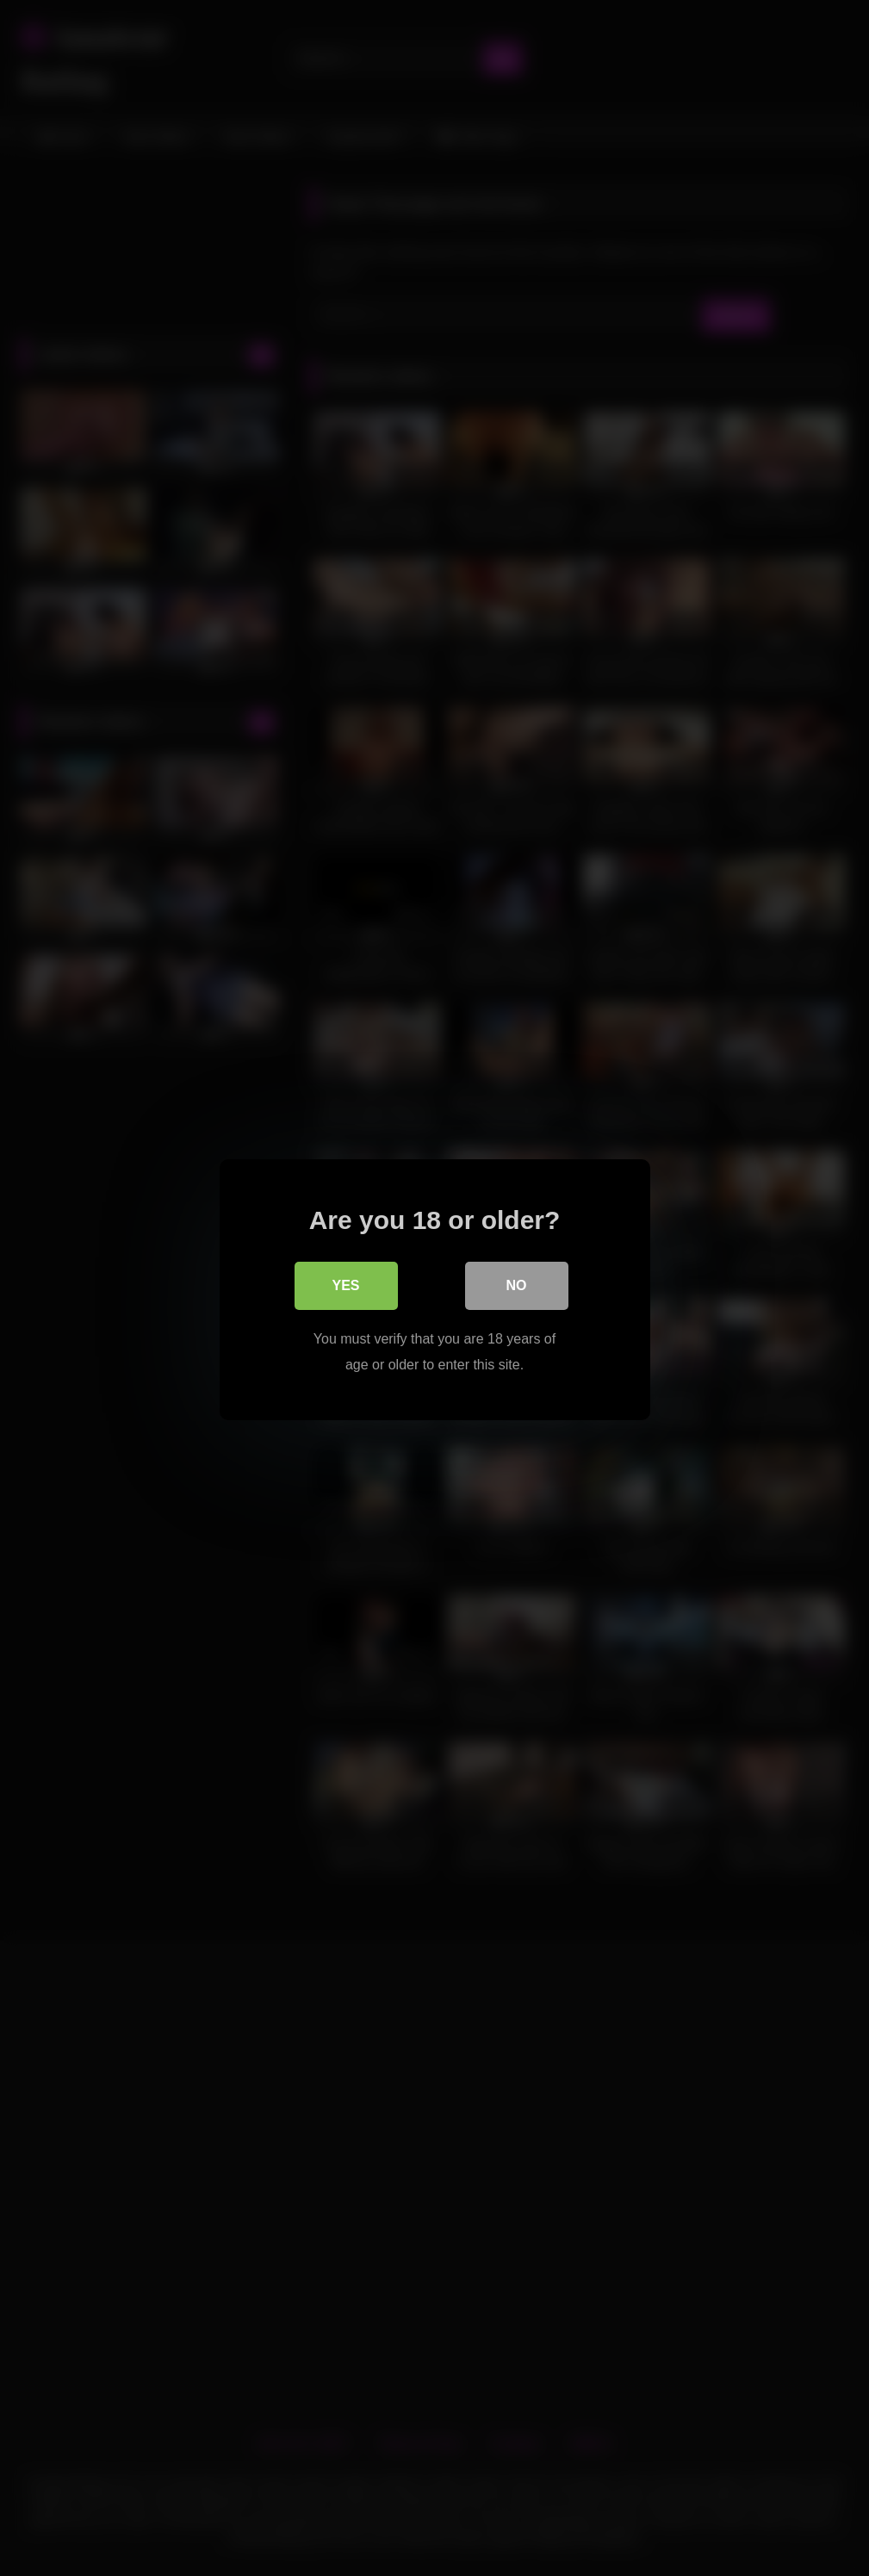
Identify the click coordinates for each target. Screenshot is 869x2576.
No (516, 1283)
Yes (345, 1283)
